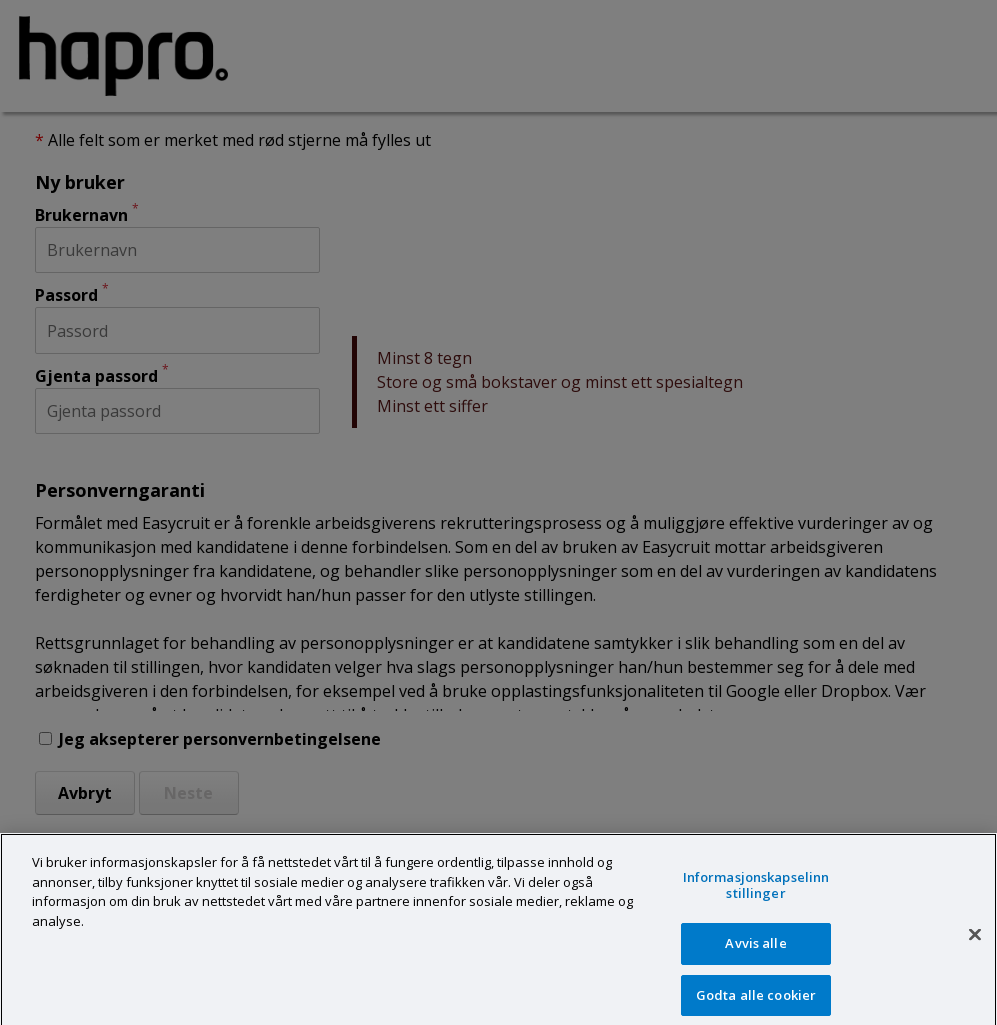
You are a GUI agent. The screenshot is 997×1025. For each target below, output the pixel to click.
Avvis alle (755, 953)
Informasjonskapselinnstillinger (756, 895)
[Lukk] (975, 944)
